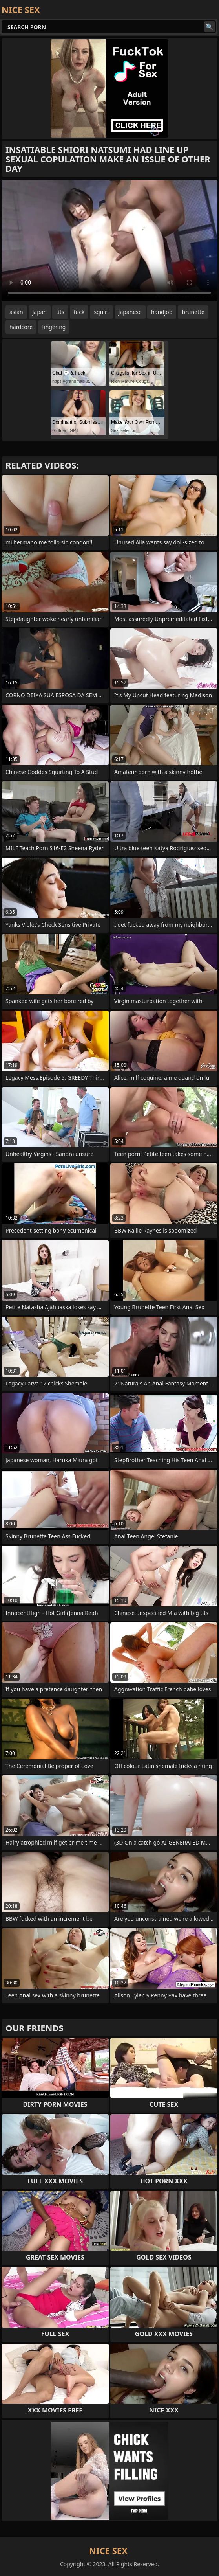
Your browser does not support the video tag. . (109, 240)
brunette (193, 312)
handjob (161, 312)
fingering (54, 327)
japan (40, 312)
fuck (79, 312)
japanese (130, 312)
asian (16, 312)
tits (60, 312)
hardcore (21, 327)
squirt (101, 312)
